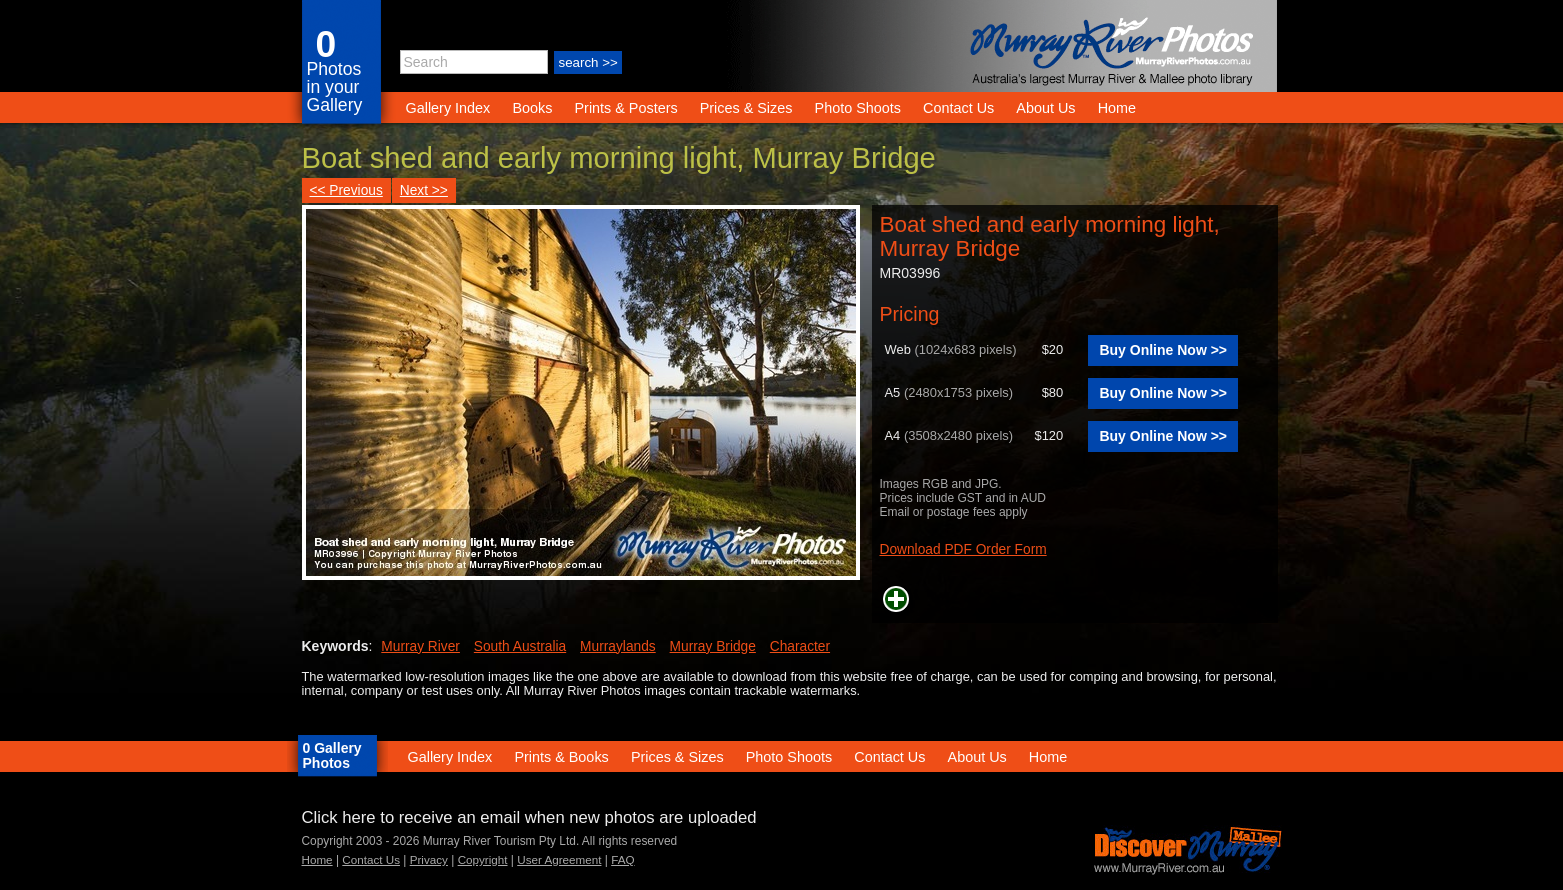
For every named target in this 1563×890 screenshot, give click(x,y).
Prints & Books (561, 757)
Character (800, 646)
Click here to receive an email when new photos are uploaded (529, 817)
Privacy (429, 859)
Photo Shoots (858, 108)
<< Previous (346, 190)
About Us (1045, 108)
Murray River (420, 646)
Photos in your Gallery (335, 87)
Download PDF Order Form (963, 549)
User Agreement (559, 859)
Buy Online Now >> (1163, 350)
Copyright (483, 859)
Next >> (424, 190)
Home (1117, 108)
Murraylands (618, 646)
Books (532, 108)
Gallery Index (448, 108)
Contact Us (958, 108)
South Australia (520, 646)
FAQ (622, 859)
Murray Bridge (713, 646)
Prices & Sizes (746, 108)
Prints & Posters (627, 108)
